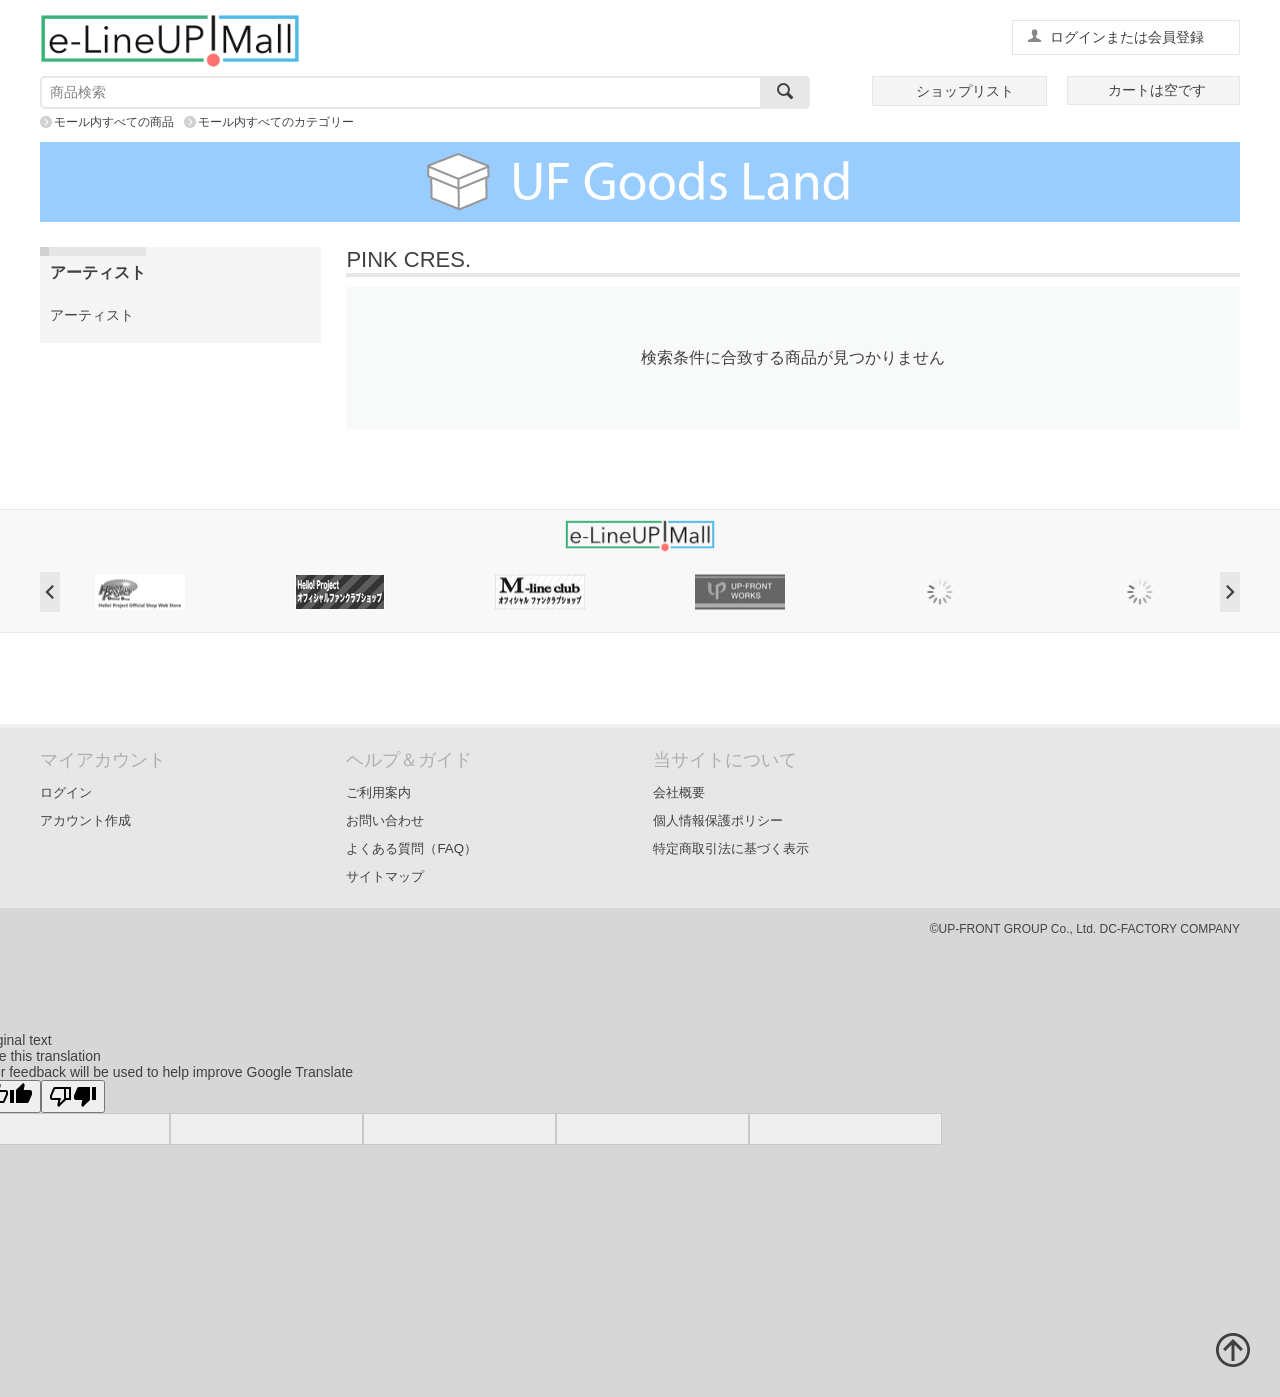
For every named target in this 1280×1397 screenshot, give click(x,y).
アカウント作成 (85, 820)
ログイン (66, 792)
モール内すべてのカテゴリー (276, 122)
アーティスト (92, 315)
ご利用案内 (378, 792)
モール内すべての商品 (114, 122)
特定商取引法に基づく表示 (731, 848)
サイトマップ (385, 876)
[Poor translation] (73, 1096)
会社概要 (679, 792)
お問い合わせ (385, 820)
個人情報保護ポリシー (718, 820)
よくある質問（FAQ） (411, 848)
